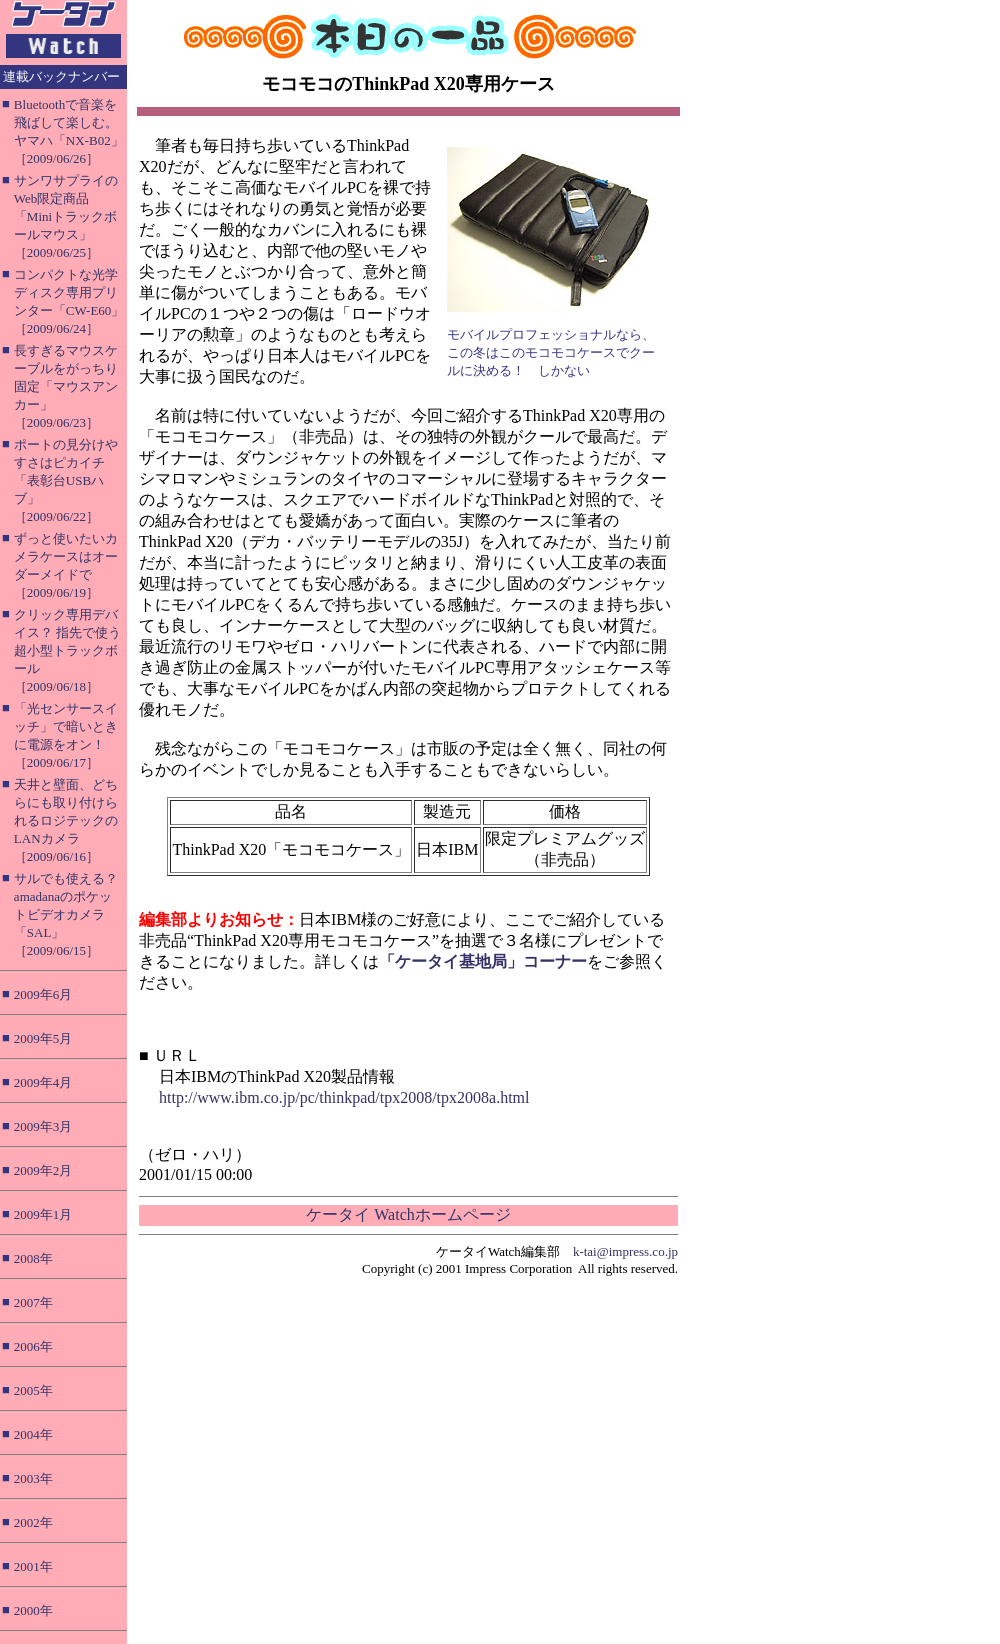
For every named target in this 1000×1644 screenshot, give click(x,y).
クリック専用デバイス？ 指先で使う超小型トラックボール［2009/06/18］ (67, 650)
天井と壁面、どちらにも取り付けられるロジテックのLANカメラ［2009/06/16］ (66, 820)
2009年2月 (43, 1170)
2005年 (33, 1390)
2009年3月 (43, 1126)
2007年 (33, 1302)
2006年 (33, 1346)
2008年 (33, 1258)
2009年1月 (43, 1214)
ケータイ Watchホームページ (408, 1214)
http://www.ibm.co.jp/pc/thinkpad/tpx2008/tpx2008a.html (344, 1097)
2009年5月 (43, 1038)
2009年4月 (43, 1082)
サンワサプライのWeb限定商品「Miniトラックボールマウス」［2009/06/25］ (66, 216)
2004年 (33, 1434)
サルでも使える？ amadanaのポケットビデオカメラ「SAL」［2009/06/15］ (66, 914)
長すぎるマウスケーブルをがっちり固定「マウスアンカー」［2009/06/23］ (66, 386)
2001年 (33, 1566)
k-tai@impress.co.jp (625, 1251)
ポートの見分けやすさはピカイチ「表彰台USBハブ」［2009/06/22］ (66, 480)
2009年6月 (43, 994)
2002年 (33, 1522)
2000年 (33, 1610)
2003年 (33, 1478)
